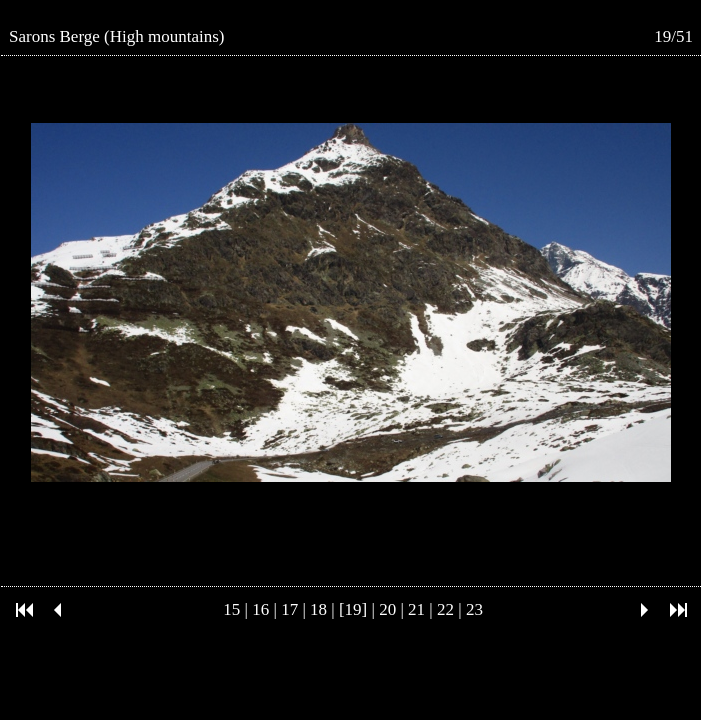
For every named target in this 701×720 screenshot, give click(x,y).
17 (289, 609)
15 (231, 609)
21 (416, 609)
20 (387, 609)
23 (474, 609)
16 (260, 609)
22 (445, 609)
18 (318, 609)
